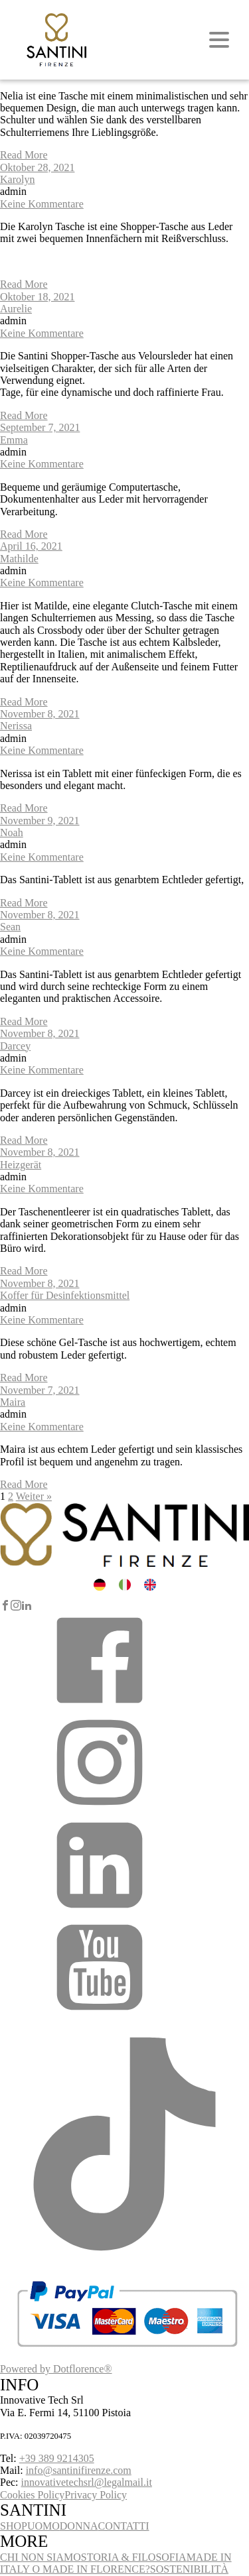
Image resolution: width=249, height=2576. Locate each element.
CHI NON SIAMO (40, 2557)
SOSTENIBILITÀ (189, 2569)
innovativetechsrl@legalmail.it (86, 2482)
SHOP (13, 2526)
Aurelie (16, 308)
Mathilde (19, 558)
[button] (99, 1706)
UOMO (43, 2526)
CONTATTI (123, 2526)
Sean (10, 926)
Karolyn (17, 179)
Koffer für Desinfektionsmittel (64, 1295)
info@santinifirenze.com (78, 2470)
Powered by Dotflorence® (56, 2368)
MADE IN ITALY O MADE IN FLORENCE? (116, 2563)
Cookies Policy (32, 2494)
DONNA (79, 2526)
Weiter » (34, 1496)
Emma (14, 440)
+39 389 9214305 (56, 2458)
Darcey (15, 1046)
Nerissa (16, 725)
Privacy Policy (95, 2494)
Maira (12, 1402)
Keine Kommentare (42, 204)
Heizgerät (20, 1164)
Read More (24, 154)
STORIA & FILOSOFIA (134, 2557)
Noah (11, 832)
